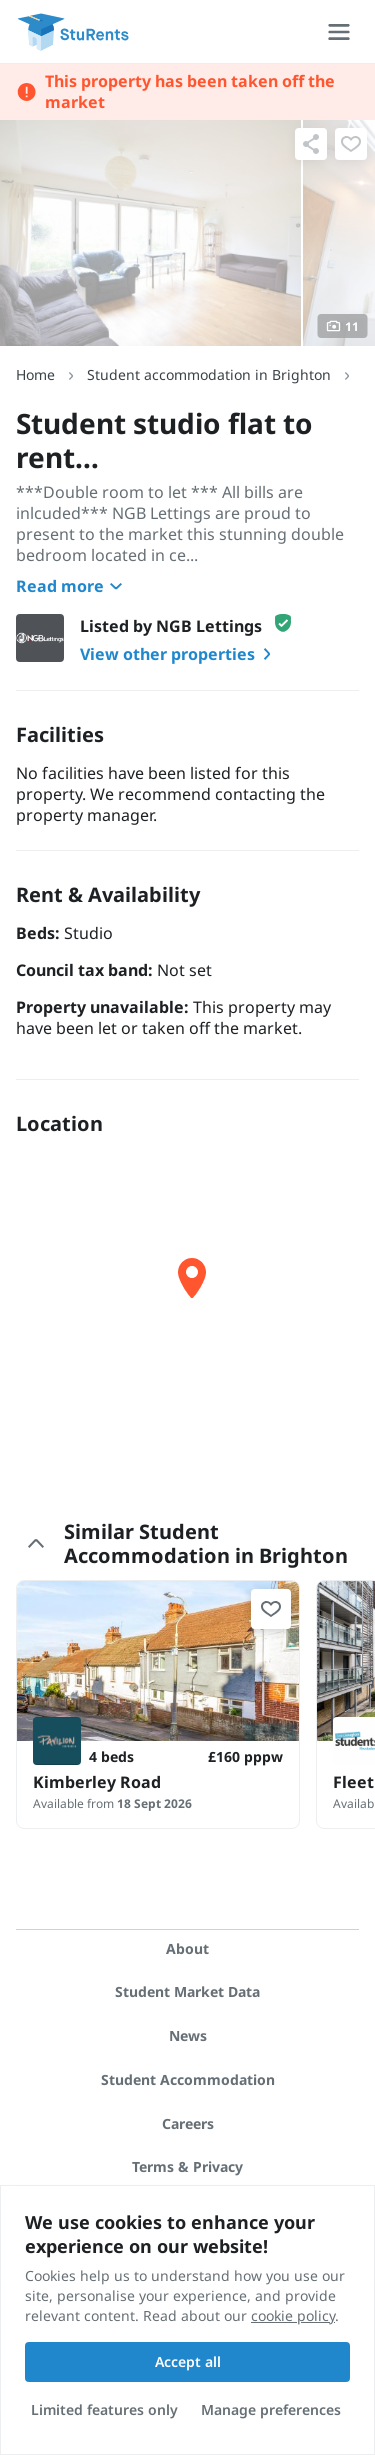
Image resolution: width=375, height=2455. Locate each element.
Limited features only (104, 2409)
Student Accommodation (188, 2079)
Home (35, 374)
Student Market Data (187, 1991)
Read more (72, 586)
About (187, 1948)
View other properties (179, 654)
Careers (188, 2123)
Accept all (188, 2361)
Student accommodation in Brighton (209, 374)
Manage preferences (271, 2409)
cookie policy (293, 2315)
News (188, 2035)
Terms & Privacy (187, 2166)
